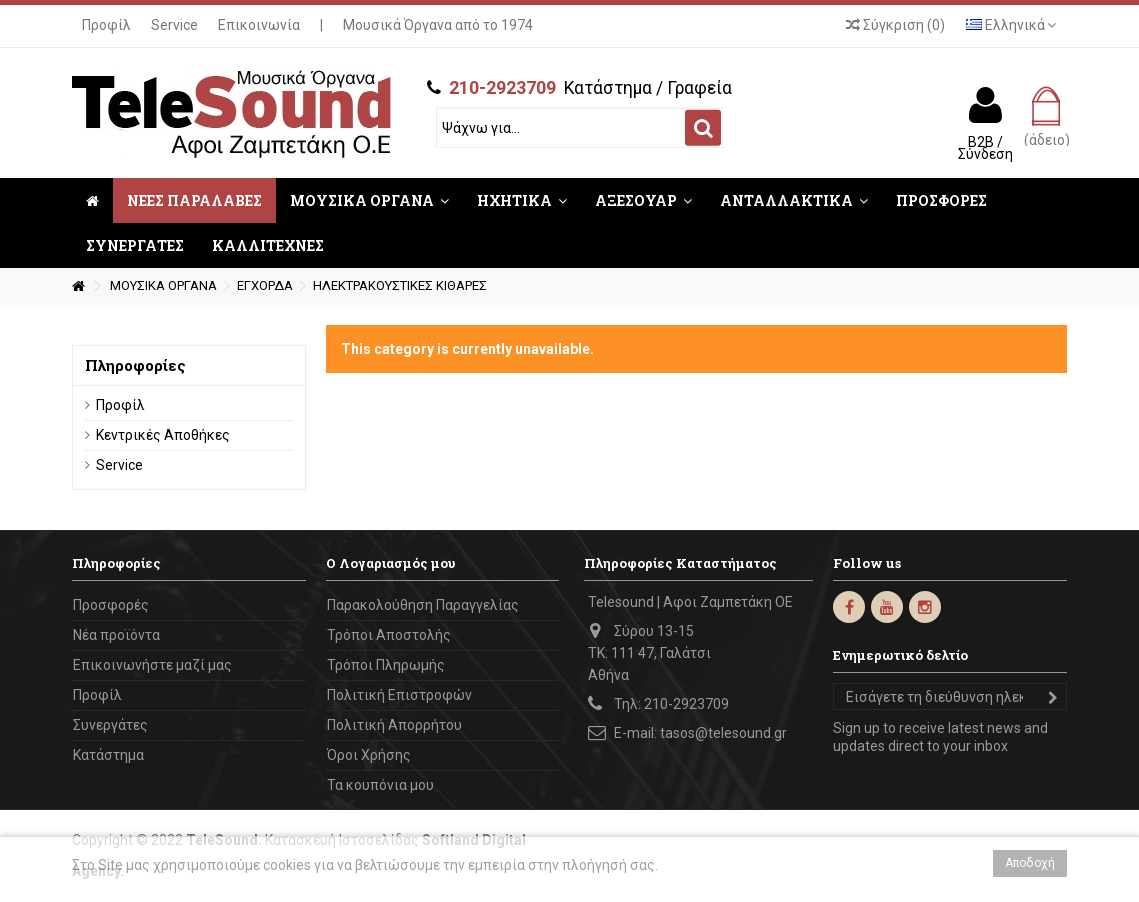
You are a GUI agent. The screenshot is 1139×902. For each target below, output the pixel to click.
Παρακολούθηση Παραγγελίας (423, 605)
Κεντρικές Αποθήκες (163, 435)
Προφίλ (106, 25)
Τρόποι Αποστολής (389, 635)
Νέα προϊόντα (116, 635)
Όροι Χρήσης (369, 755)
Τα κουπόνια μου (380, 785)
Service (174, 25)
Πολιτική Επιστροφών (399, 695)
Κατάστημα (108, 755)
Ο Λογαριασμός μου (390, 563)
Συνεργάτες (110, 725)
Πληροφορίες (135, 365)
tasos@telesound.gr (723, 733)
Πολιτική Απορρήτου (394, 725)
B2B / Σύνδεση (985, 147)
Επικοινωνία (259, 25)
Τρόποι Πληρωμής (386, 665)
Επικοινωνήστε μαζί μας (152, 665)
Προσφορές (111, 605)
